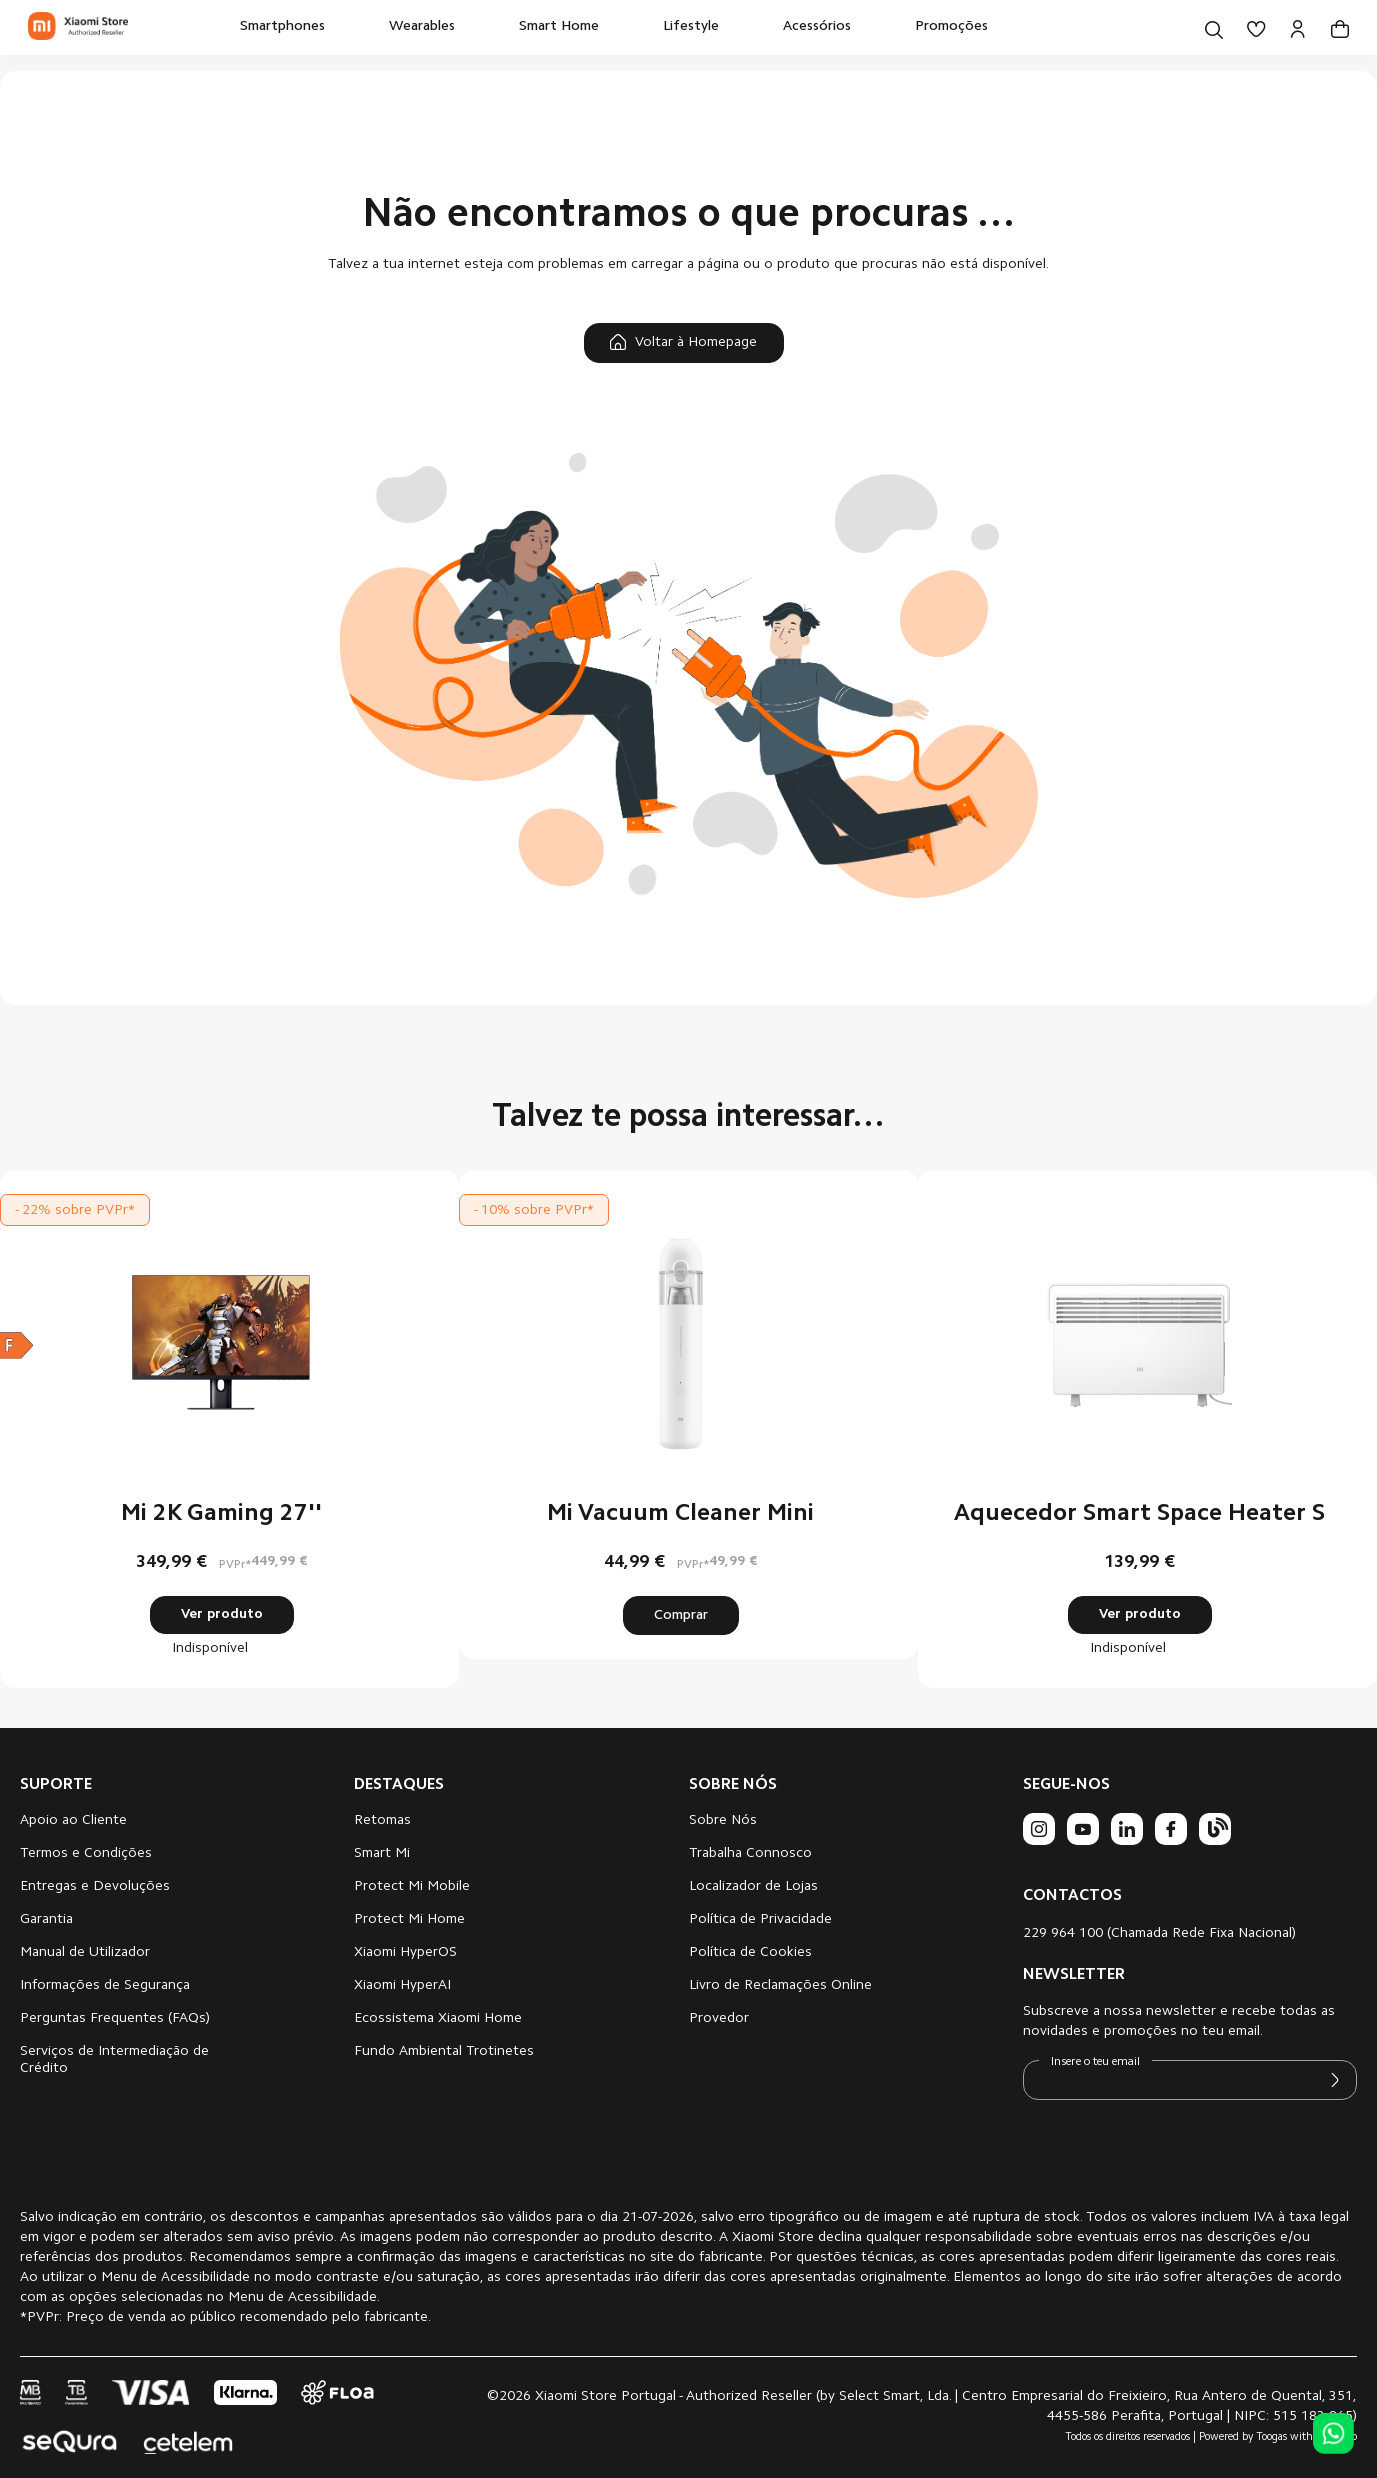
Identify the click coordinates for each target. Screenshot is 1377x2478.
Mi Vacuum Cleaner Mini (680, 1514)
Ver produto (222, 1615)
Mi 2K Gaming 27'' (221, 1514)
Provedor (719, 2019)
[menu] (614, 27)
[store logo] (78, 27)
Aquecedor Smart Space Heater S (1139, 1514)
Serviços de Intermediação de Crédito (114, 2060)
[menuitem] (282, 27)
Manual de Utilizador (85, 1953)
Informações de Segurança (105, 1986)
